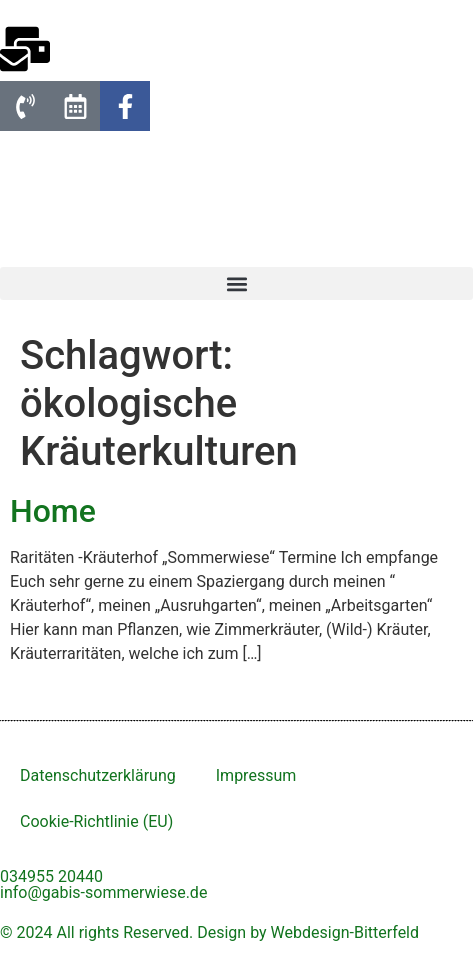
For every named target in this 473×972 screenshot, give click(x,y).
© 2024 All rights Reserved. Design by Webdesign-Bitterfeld (209, 932)
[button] (236, 283)
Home (53, 511)
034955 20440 (51, 876)
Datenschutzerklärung (98, 775)
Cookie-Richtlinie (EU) (96, 821)
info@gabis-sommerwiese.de (103, 892)
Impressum (256, 775)
